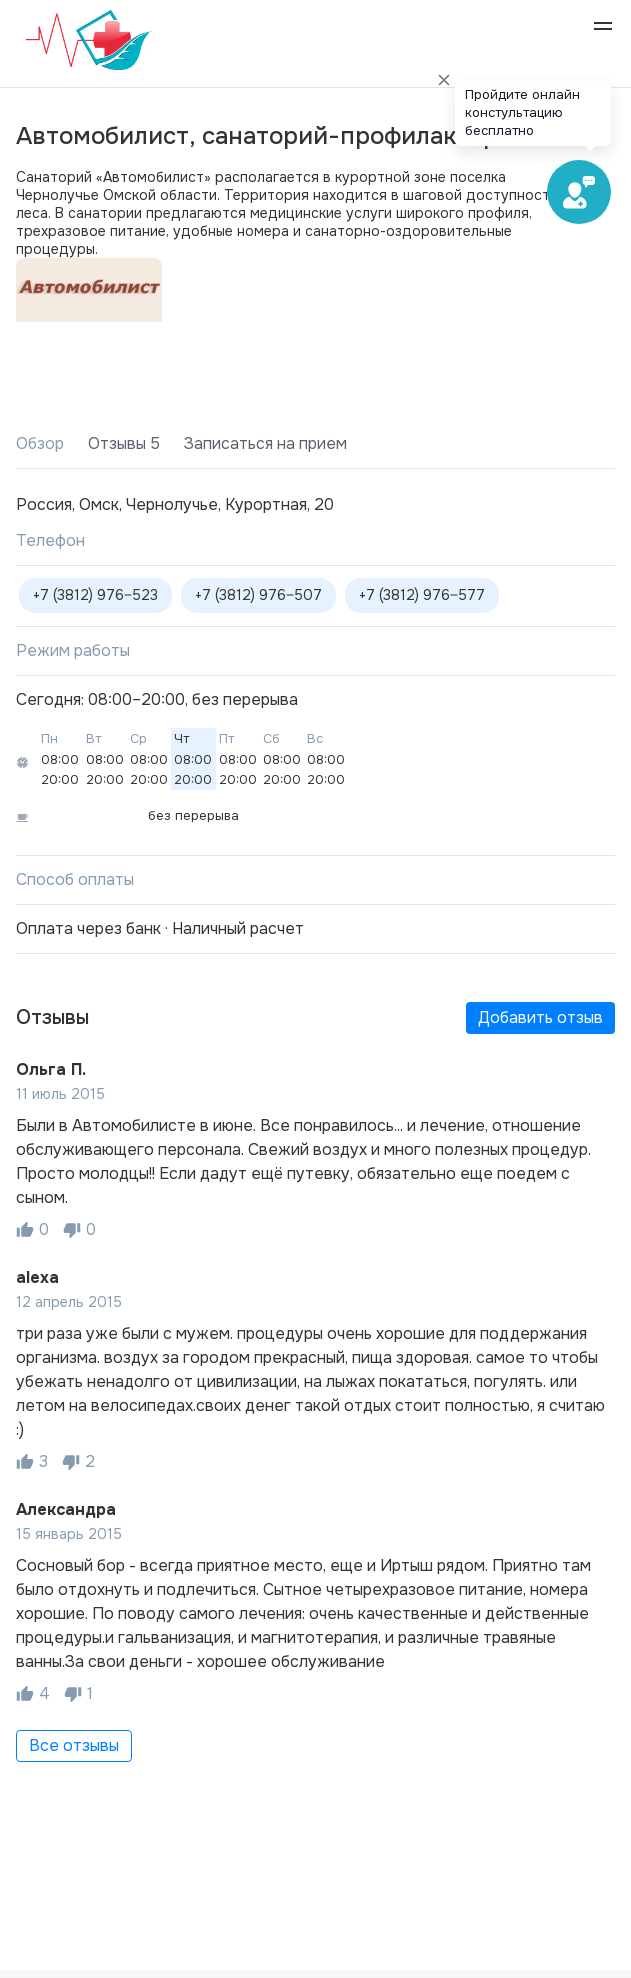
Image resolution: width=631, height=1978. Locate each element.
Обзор (40, 443)
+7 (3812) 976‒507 (258, 595)
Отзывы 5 (124, 443)
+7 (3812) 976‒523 (95, 595)
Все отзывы (74, 1745)
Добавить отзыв (540, 1017)
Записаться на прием (265, 443)
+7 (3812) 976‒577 (422, 595)
